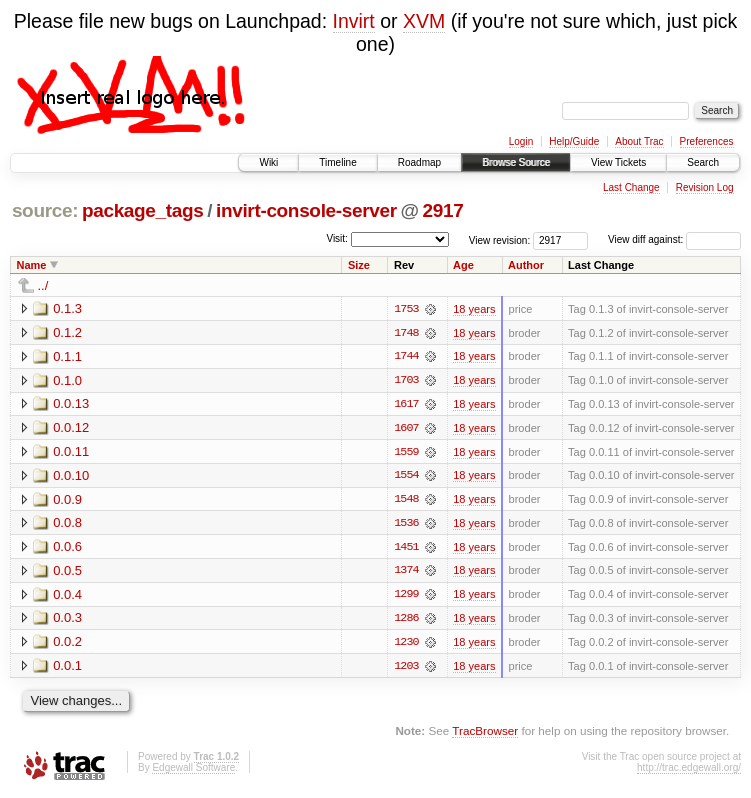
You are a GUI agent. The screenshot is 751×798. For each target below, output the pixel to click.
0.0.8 (67, 524)
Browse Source (516, 162)
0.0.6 (67, 548)
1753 (406, 309)
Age (463, 265)
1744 (406, 357)
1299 (406, 597)
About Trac (639, 141)
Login (521, 141)
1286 (406, 621)
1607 (406, 429)
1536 (406, 525)
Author (526, 265)
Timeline (337, 162)
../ (43, 285)
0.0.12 (71, 428)
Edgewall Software (193, 770)
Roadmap (419, 162)
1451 (406, 549)
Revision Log (705, 187)
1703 (406, 381)
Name (32, 265)
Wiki (268, 162)
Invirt (354, 21)
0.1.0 (67, 380)
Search (703, 162)
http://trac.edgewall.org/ (689, 770)
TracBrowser (485, 733)
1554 (406, 477)
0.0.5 (67, 572)
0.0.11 (71, 452)
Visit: (337, 238)
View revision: (500, 239)
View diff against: (674, 239)
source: (45, 210)
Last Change (631, 187)
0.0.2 (67, 644)
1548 (406, 501)
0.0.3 (67, 620)
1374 (406, 573)
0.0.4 (67, 596)
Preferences (707, 141)
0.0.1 (67, 668)
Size (359, 265)
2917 (443, 210)
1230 (406, 645)
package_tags (143, 210)
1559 (406, 453)
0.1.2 (67, 332)
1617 (406, 405)
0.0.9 (67, 500)
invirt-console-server (306, 210)
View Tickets (618, 162)
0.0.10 (71, 476)
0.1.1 (67, 356)
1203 (406, 669)
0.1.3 (67, 308)
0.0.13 (71, 404)
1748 (406, 333)
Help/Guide (574, 141)
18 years (474, 309)
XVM (424, 21)
